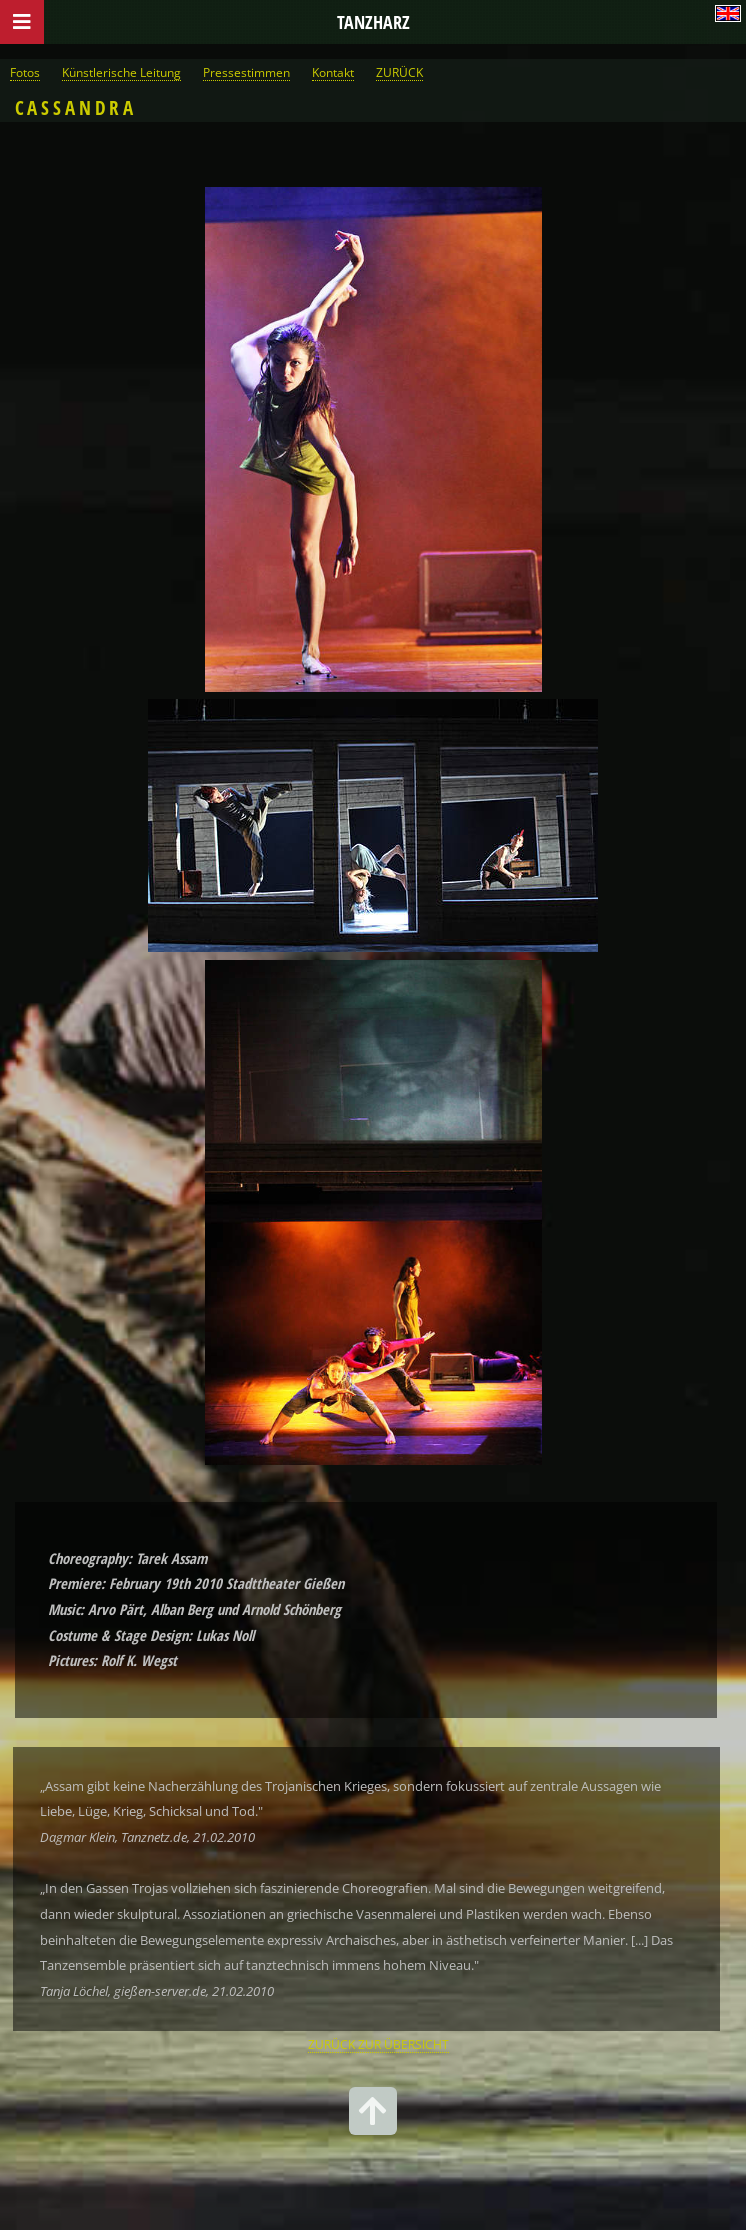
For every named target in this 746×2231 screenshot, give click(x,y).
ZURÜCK (399, 72)
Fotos (25, 72)
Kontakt (333, 72)
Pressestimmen (246, 72)
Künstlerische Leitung (121, 72)
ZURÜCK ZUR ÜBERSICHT (378, 2044)
